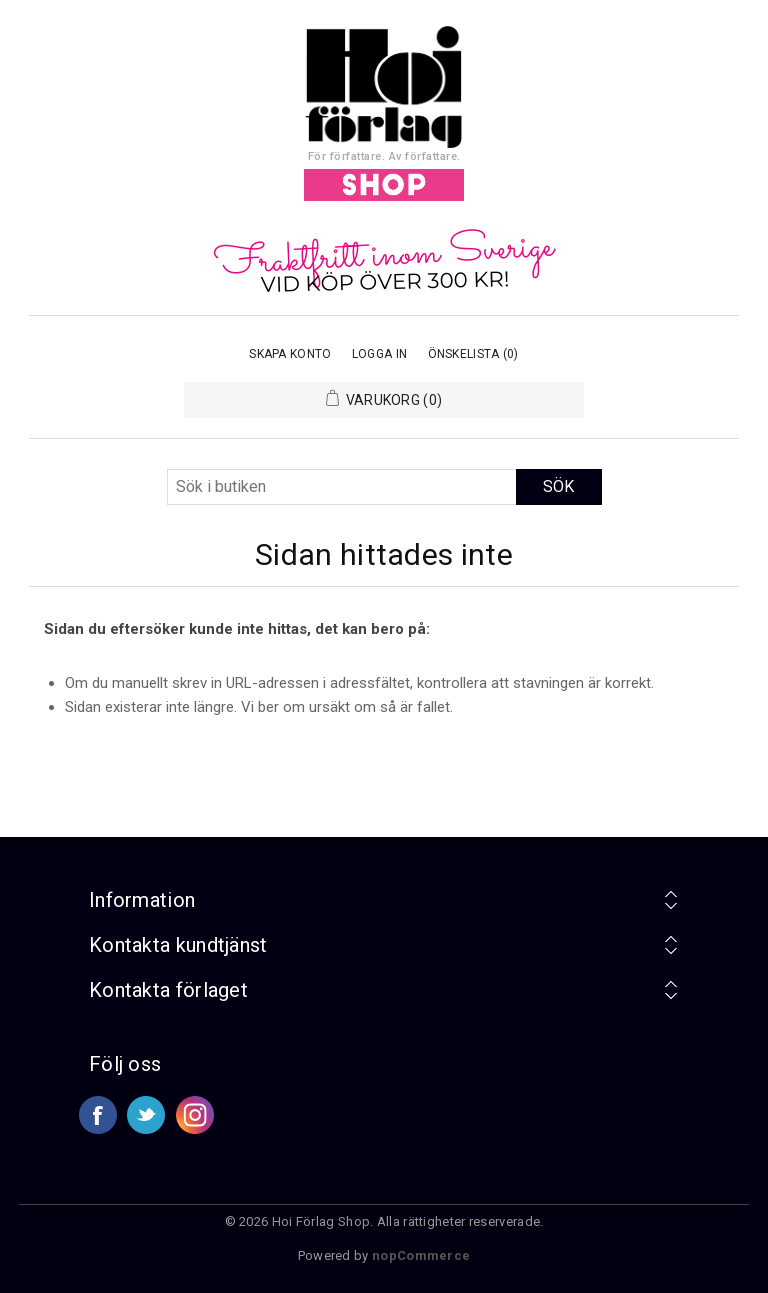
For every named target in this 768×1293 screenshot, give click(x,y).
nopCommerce (421, 1255)
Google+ (195, 1115)
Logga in (379, 354)
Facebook (98, 1115)
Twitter (146, 1115)
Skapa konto (290, 354)
